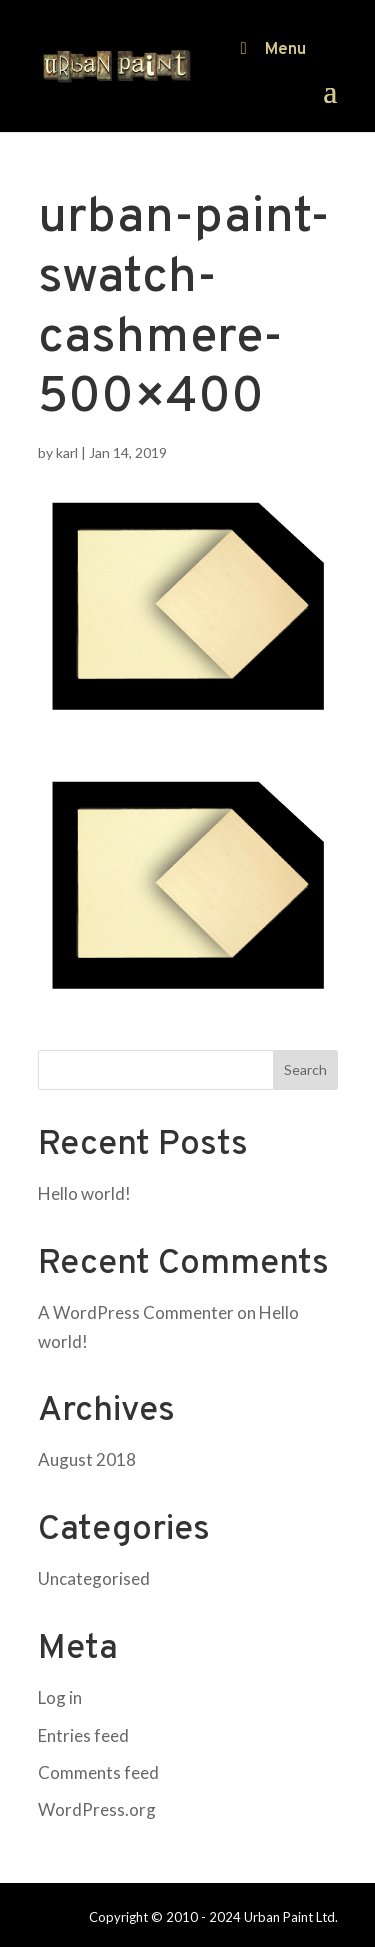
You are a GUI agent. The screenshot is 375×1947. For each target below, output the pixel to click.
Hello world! (84, 1193)
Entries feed (83, 1735)
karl (67, 452)
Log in (60, 1697)
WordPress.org (97, 1809)
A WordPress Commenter (136, 1312)
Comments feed (98, 1772)
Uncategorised (94, 1578)
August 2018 (87, 1459)
